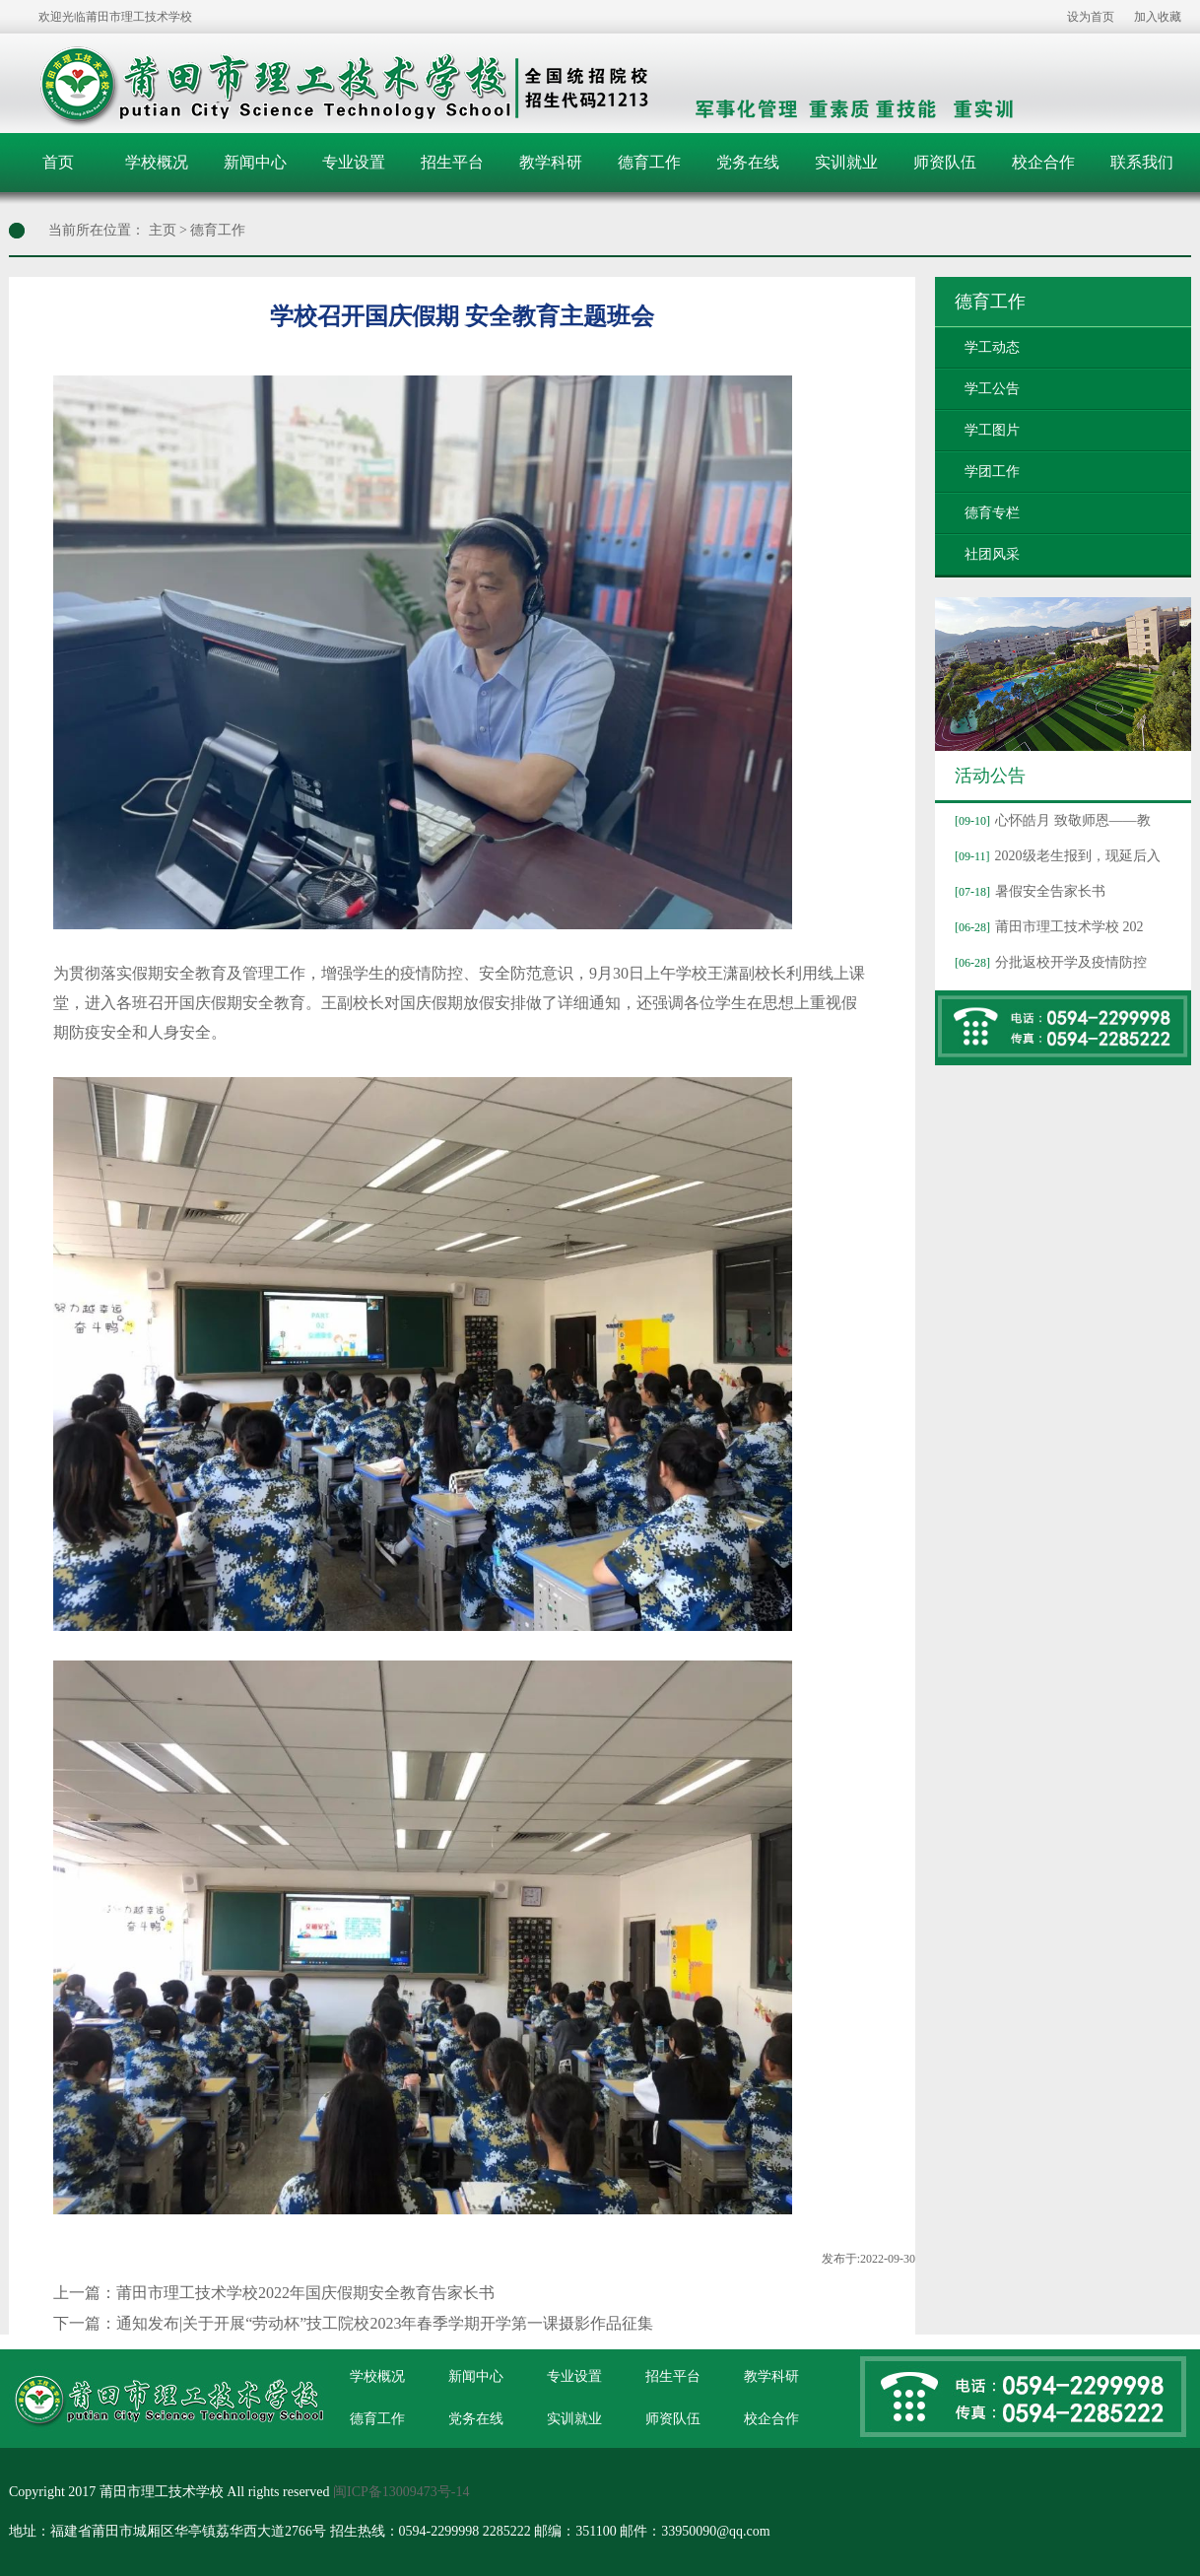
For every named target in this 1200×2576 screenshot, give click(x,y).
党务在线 (747, 162)
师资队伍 (944, 162)
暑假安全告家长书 (1027, 891)
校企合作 (1043, 162)
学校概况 (156, 162)
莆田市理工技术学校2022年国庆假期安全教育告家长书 (305, 2292)
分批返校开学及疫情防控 (1048, 962)
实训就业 (846, 162)
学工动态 (992, 347)
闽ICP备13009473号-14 (401, 2491)
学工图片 (992, 430)
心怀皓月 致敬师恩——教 (1050, 820)
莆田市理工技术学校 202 (1047, 926)
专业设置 (353, 162)
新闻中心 (255, 162)
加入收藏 (1157, 17)
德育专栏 (992, 513)
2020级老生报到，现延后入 (1055, 855)
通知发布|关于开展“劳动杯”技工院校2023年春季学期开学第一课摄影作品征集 (384, 2323)
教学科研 (550, 162)
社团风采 (992, 554)
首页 (58, 162)
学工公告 (992, 388)
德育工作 (649, 162)
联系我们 (1141, 162)
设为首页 (1090, 17)
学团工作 (992, 471)
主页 (162, 230)
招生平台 (452, 162)
